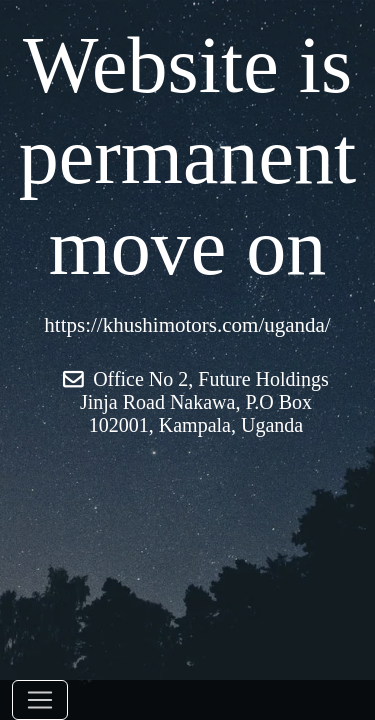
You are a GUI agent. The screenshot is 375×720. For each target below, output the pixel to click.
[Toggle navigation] (40, 700)
